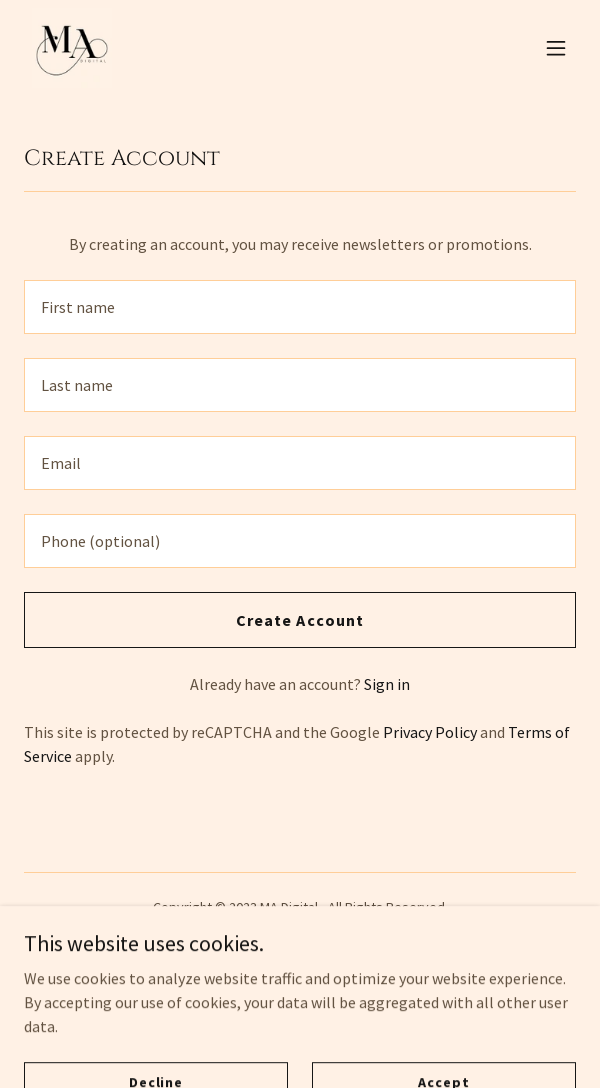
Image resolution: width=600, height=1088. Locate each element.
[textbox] (300, 307)
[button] (556, 48)
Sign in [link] (387, 684)
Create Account (299, 620)
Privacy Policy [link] (430, 732)
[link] (72, 48)
